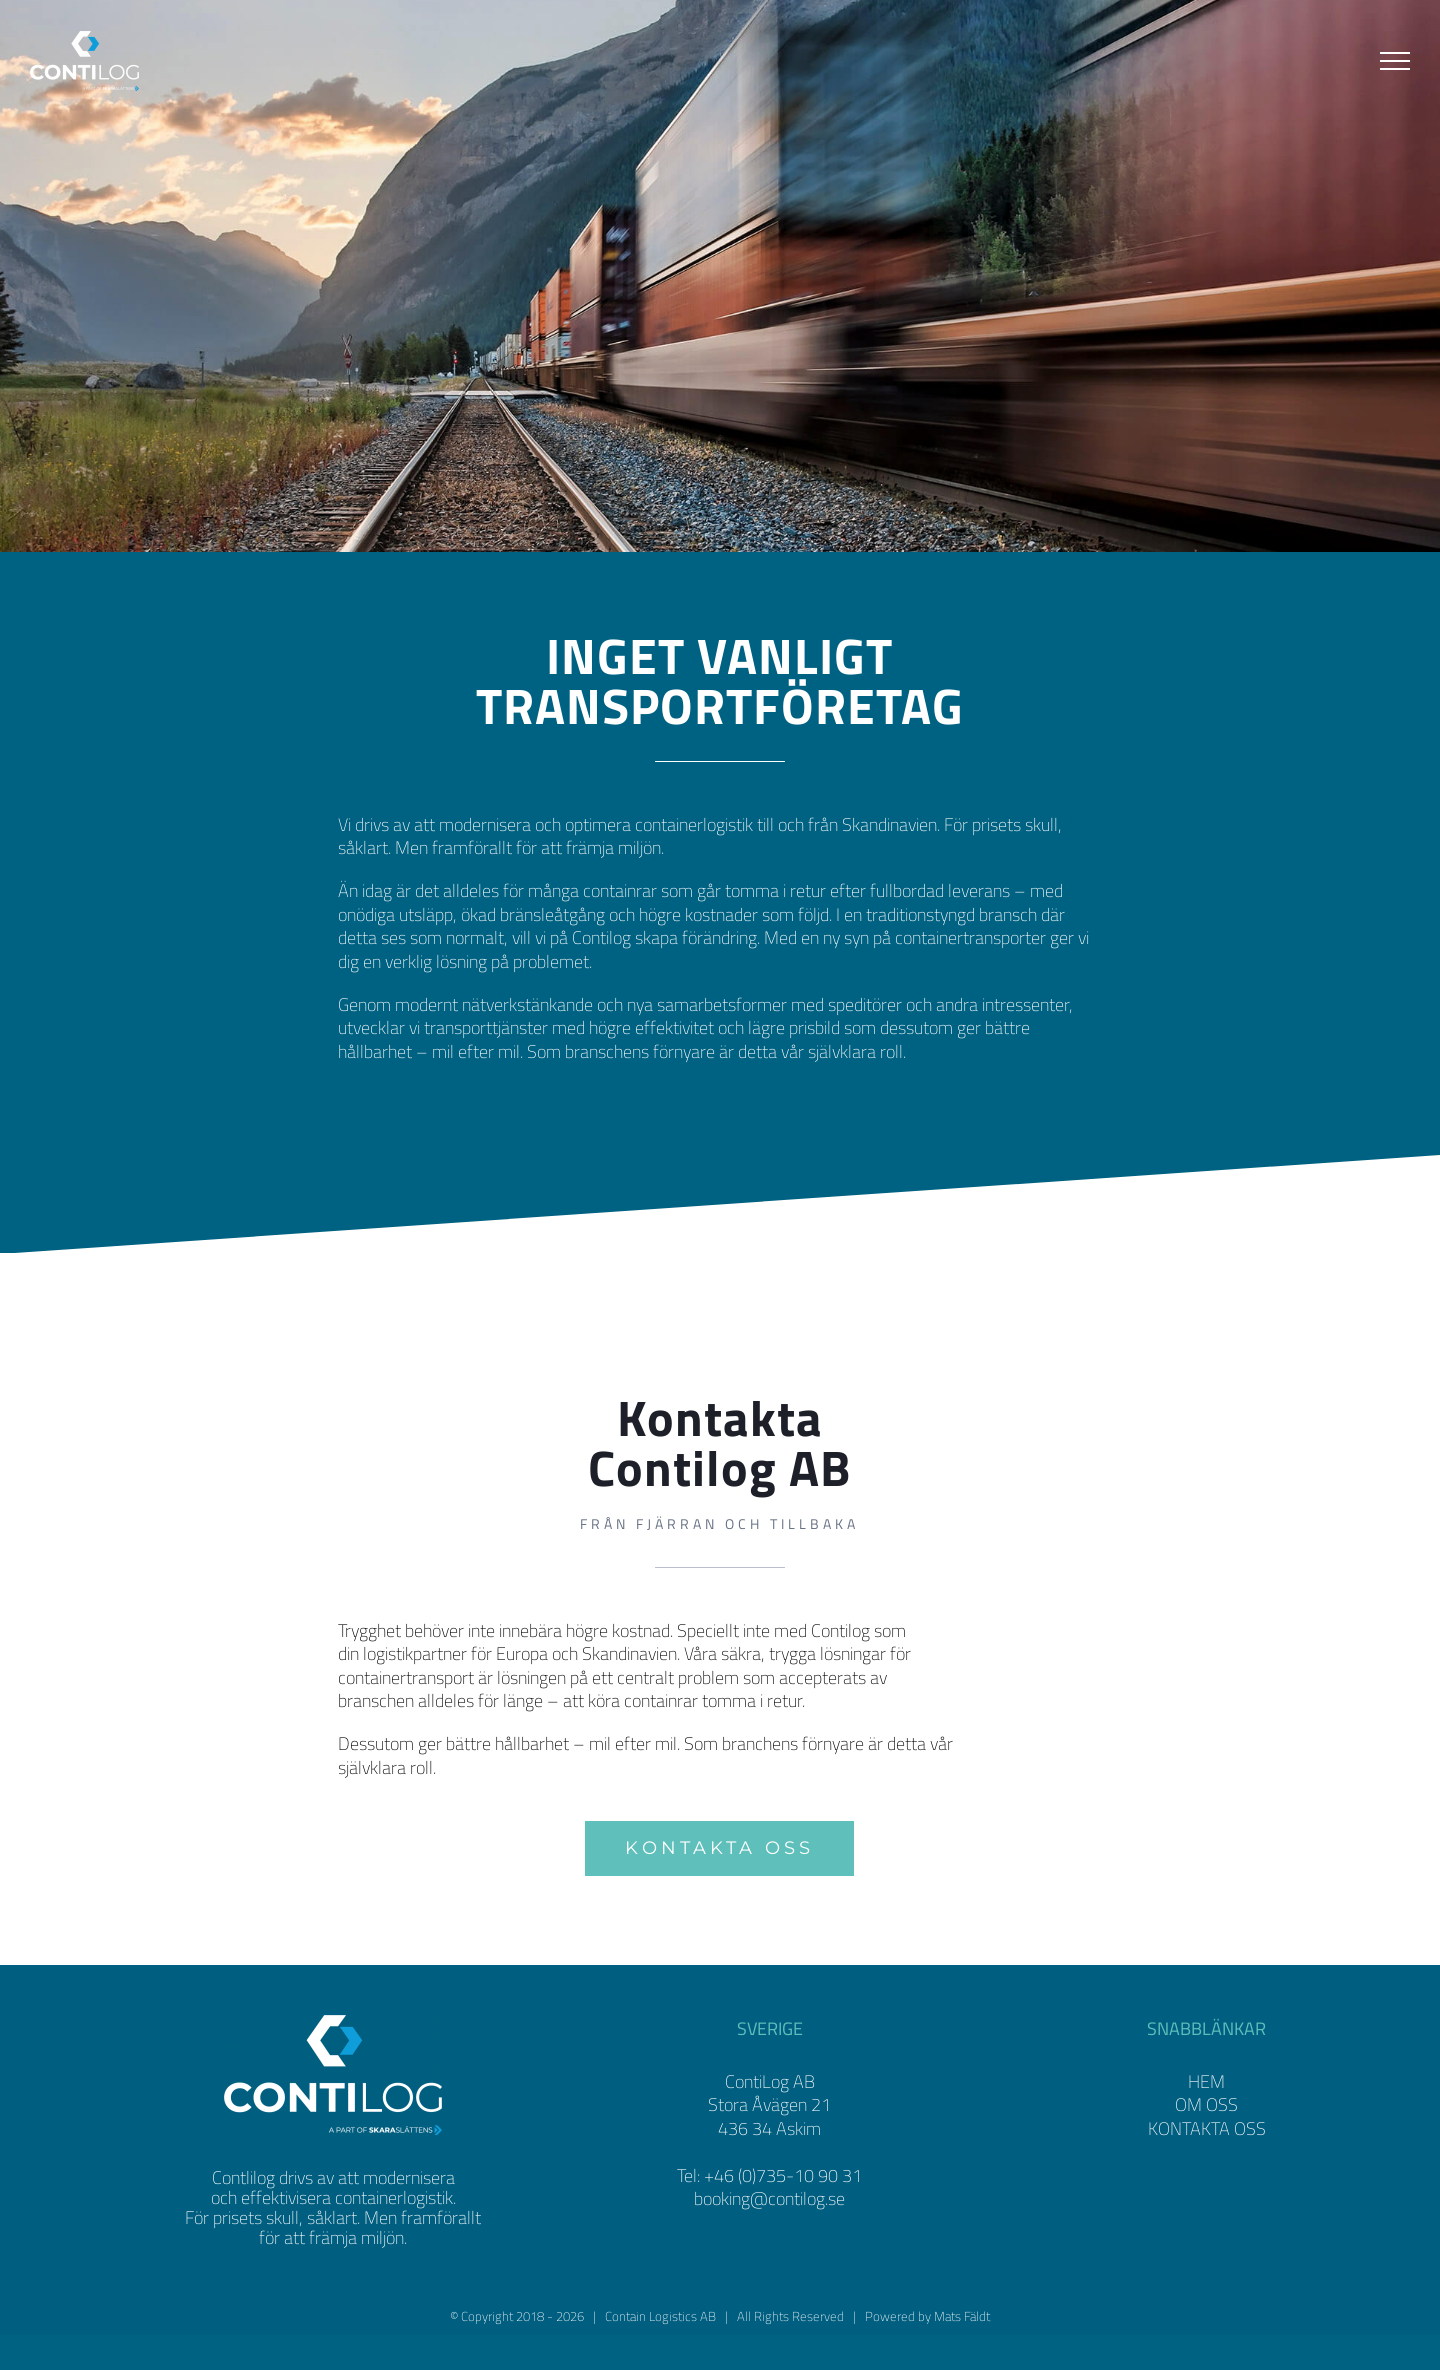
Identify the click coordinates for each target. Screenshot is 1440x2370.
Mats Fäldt (962, 2351)
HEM (1206, 2116)
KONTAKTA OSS (1207, 2163)
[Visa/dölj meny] (1395, 61)
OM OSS (1206, 2140)
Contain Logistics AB (660, 2351)
